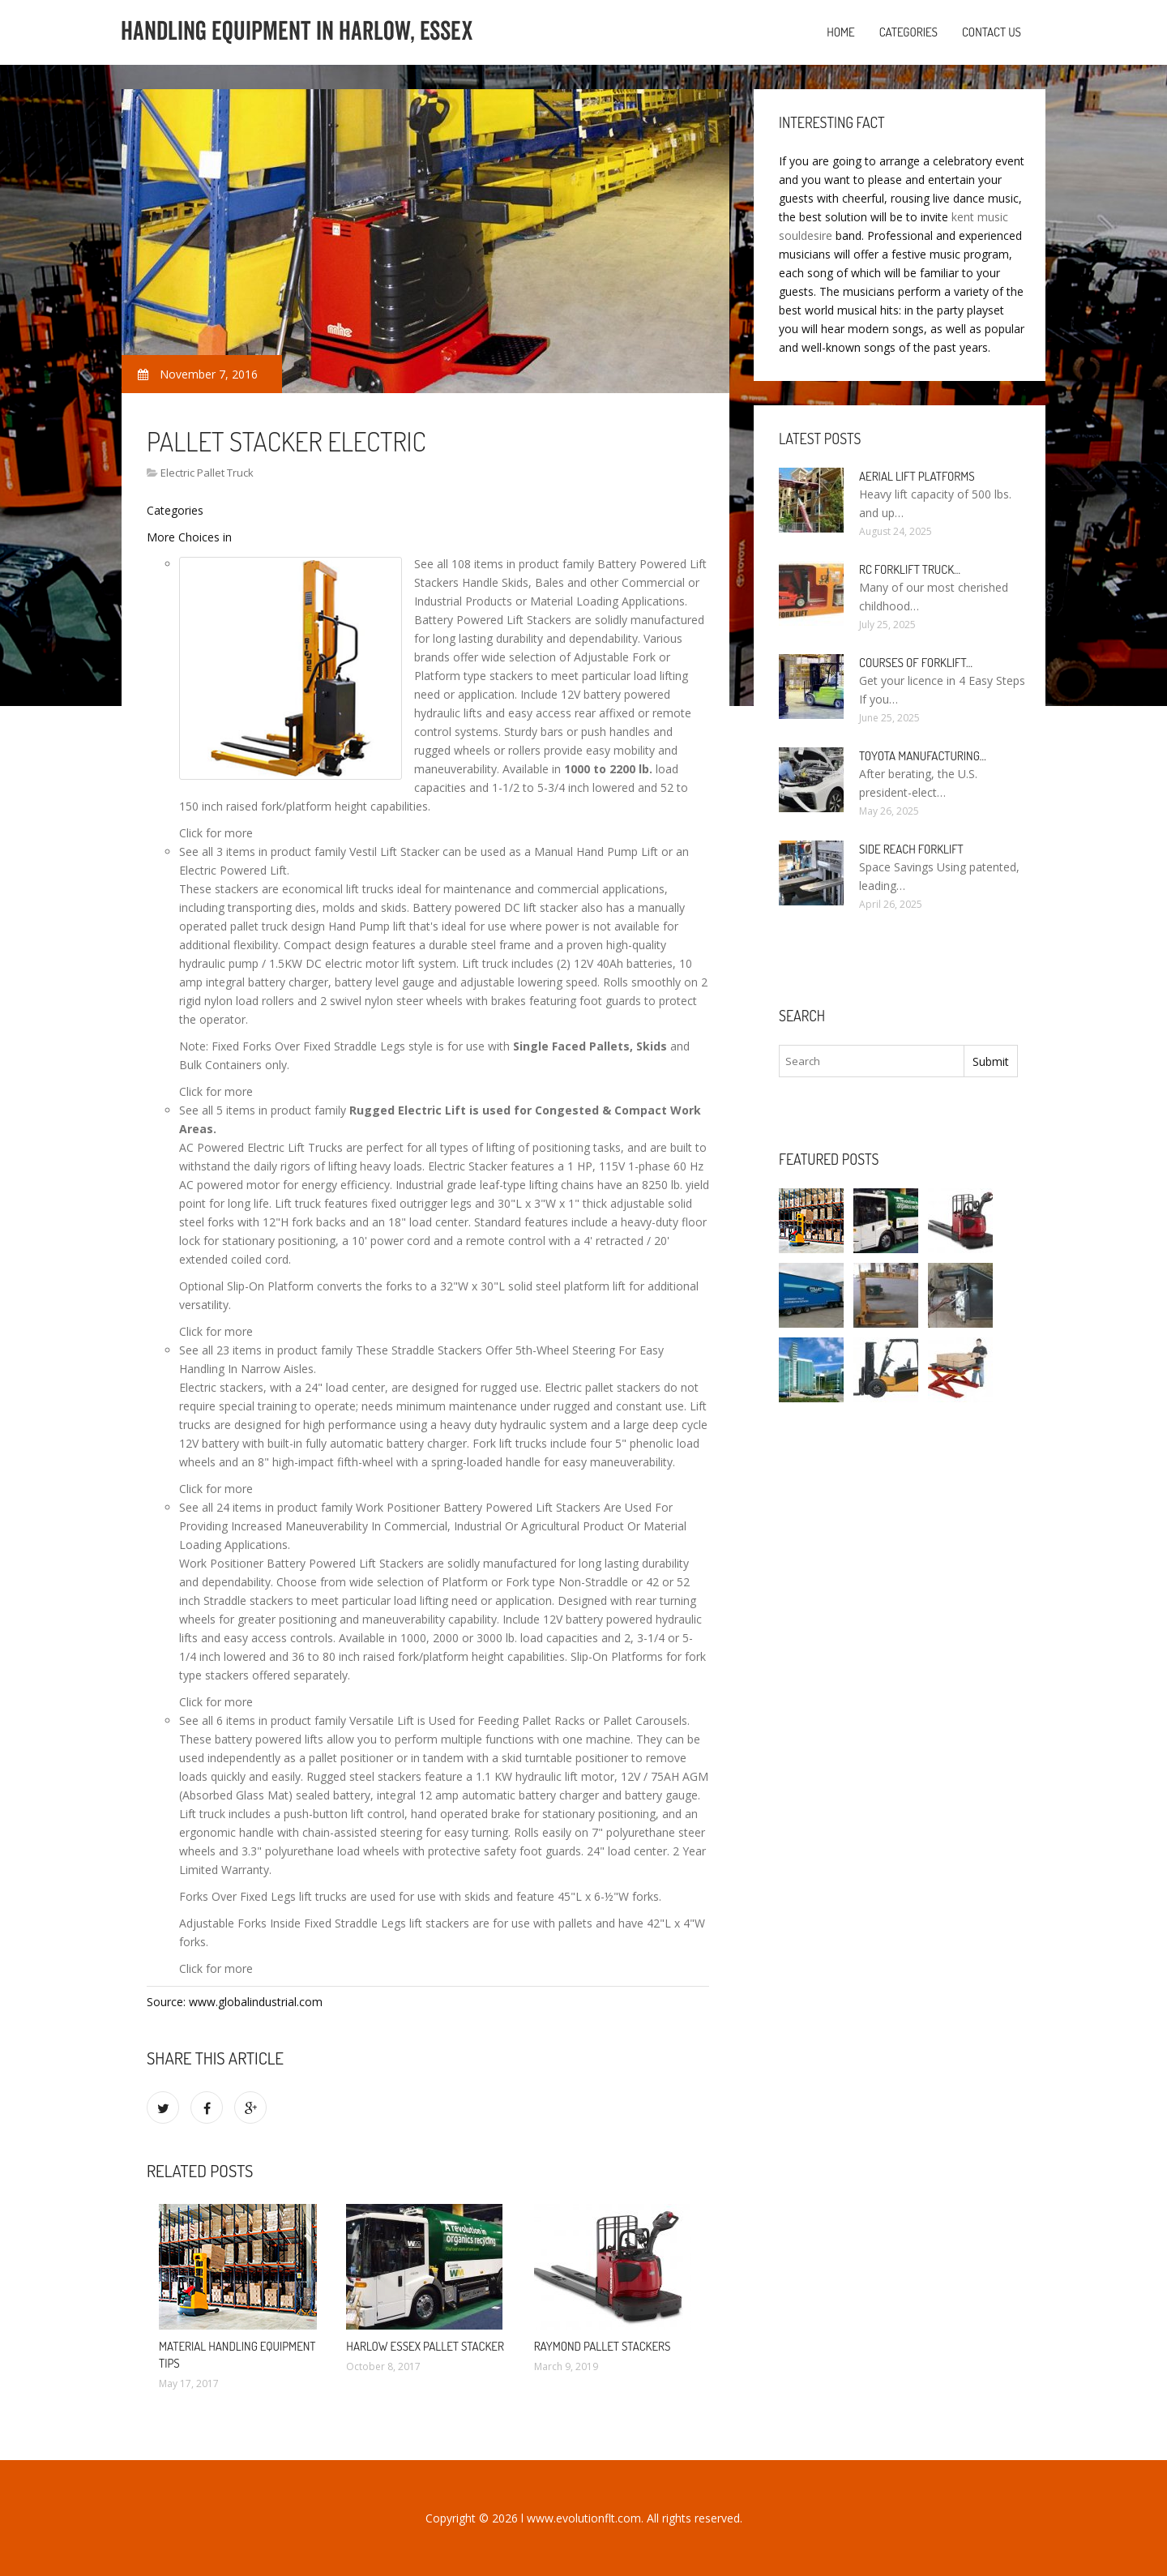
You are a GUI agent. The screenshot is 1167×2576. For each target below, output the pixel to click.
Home (841, 32)
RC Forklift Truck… (909, 569)
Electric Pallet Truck (207, 472)
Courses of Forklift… (915, 662)
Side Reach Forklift (911, 849)
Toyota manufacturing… (922, 756)
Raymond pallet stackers (602, 2346)
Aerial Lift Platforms (917, 476)
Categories (908, 32)
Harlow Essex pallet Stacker (425, 2346)
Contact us (991, 32)
